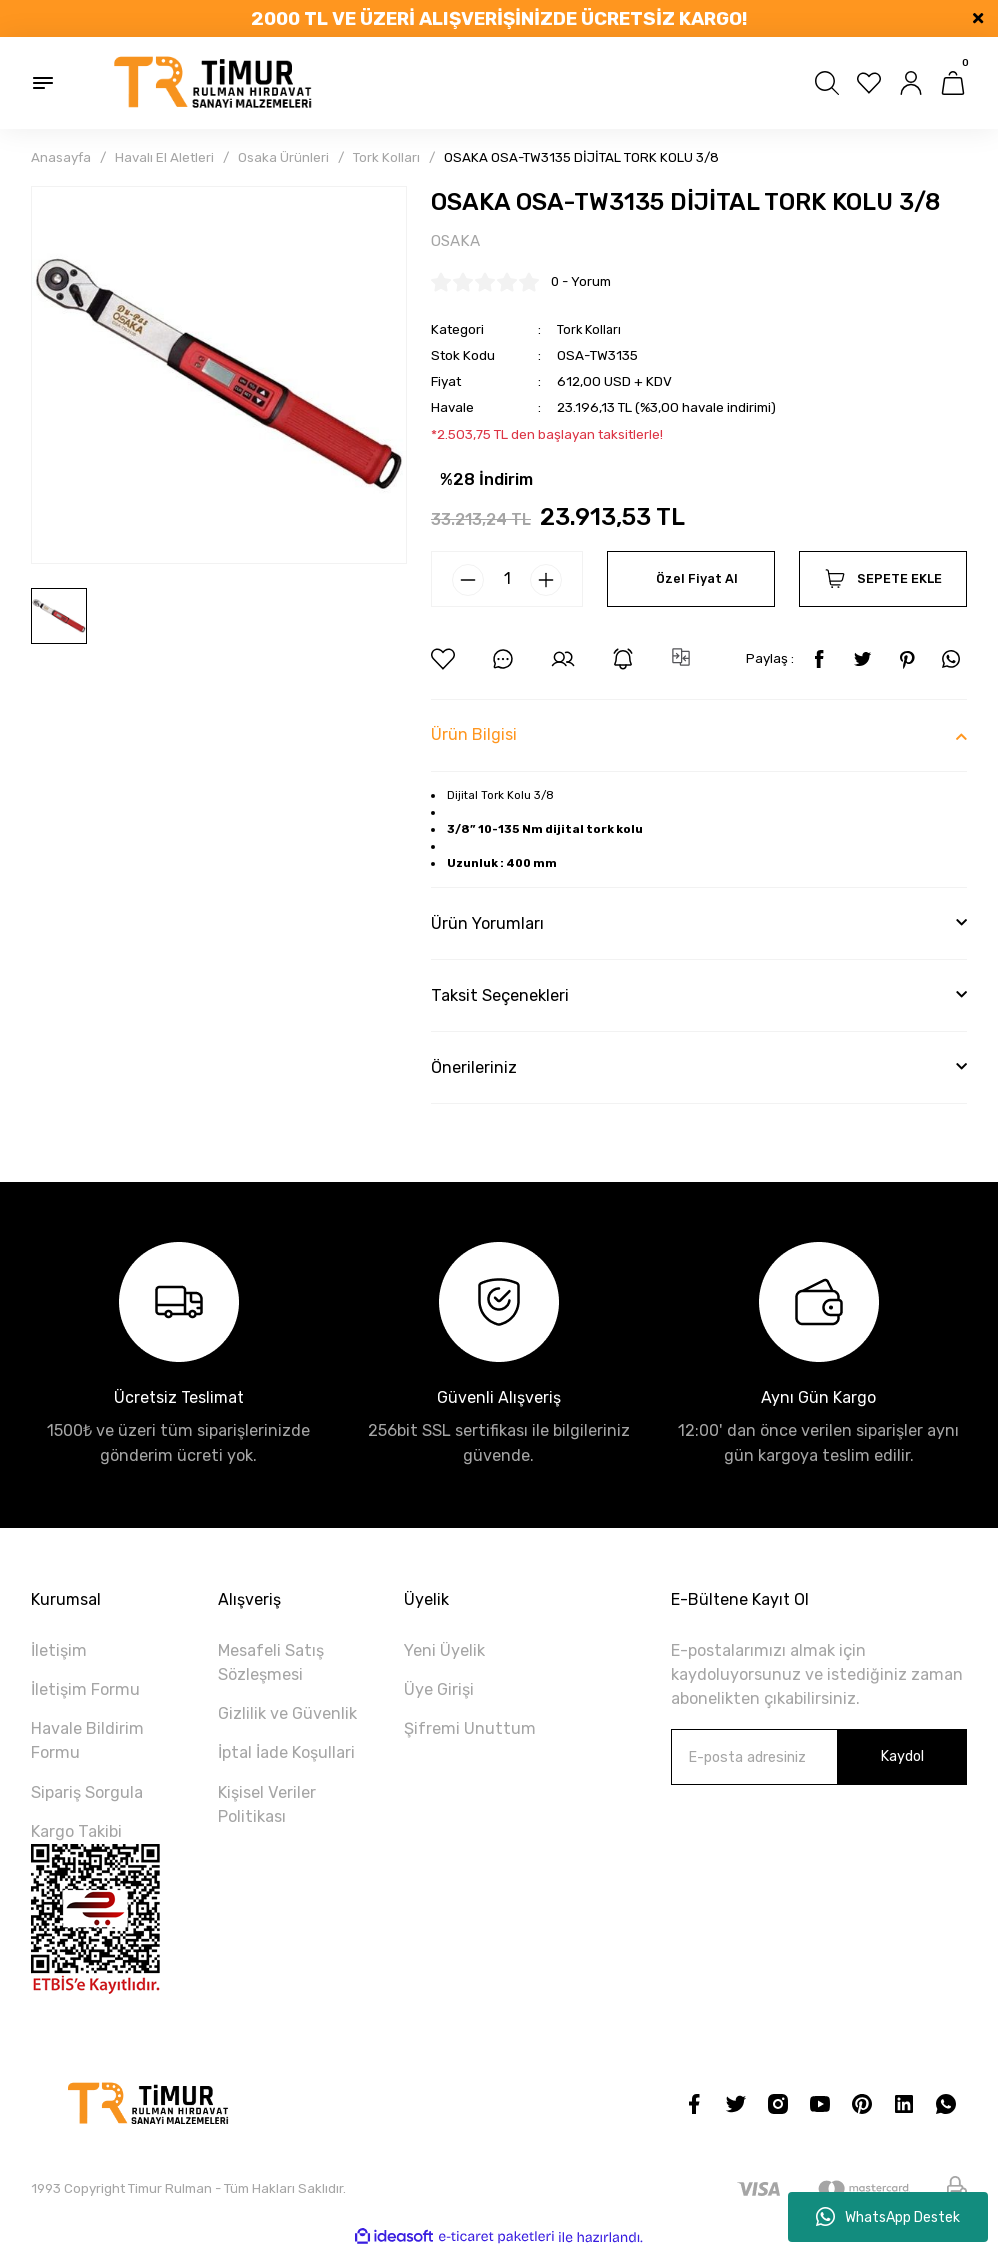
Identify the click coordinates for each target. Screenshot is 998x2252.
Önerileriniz (474, 1068)
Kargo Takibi (76, 1832)
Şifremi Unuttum (470, 1729)
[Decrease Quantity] (468, 581)
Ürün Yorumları (487, 924)
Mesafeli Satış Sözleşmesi (271, 1663)
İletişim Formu (85, 1690)
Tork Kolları (590, 329)
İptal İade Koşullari (286, 1753)
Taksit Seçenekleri (500, 996)
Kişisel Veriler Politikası (267, 1804)
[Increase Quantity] (546, 581)
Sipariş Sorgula (87, 1792)
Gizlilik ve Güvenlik (287, 1714)
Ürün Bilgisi (474, 735)
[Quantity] (507, 580)
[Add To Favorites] (443, 660)
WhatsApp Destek (888, 2217)
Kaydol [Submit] (902, 1757)
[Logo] (214, 83)
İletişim (59, 1651)
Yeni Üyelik (444, 1651)
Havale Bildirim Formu (87, 1741)
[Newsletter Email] (819, 1758)
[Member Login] (911, 83)
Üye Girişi (439, 1690)
